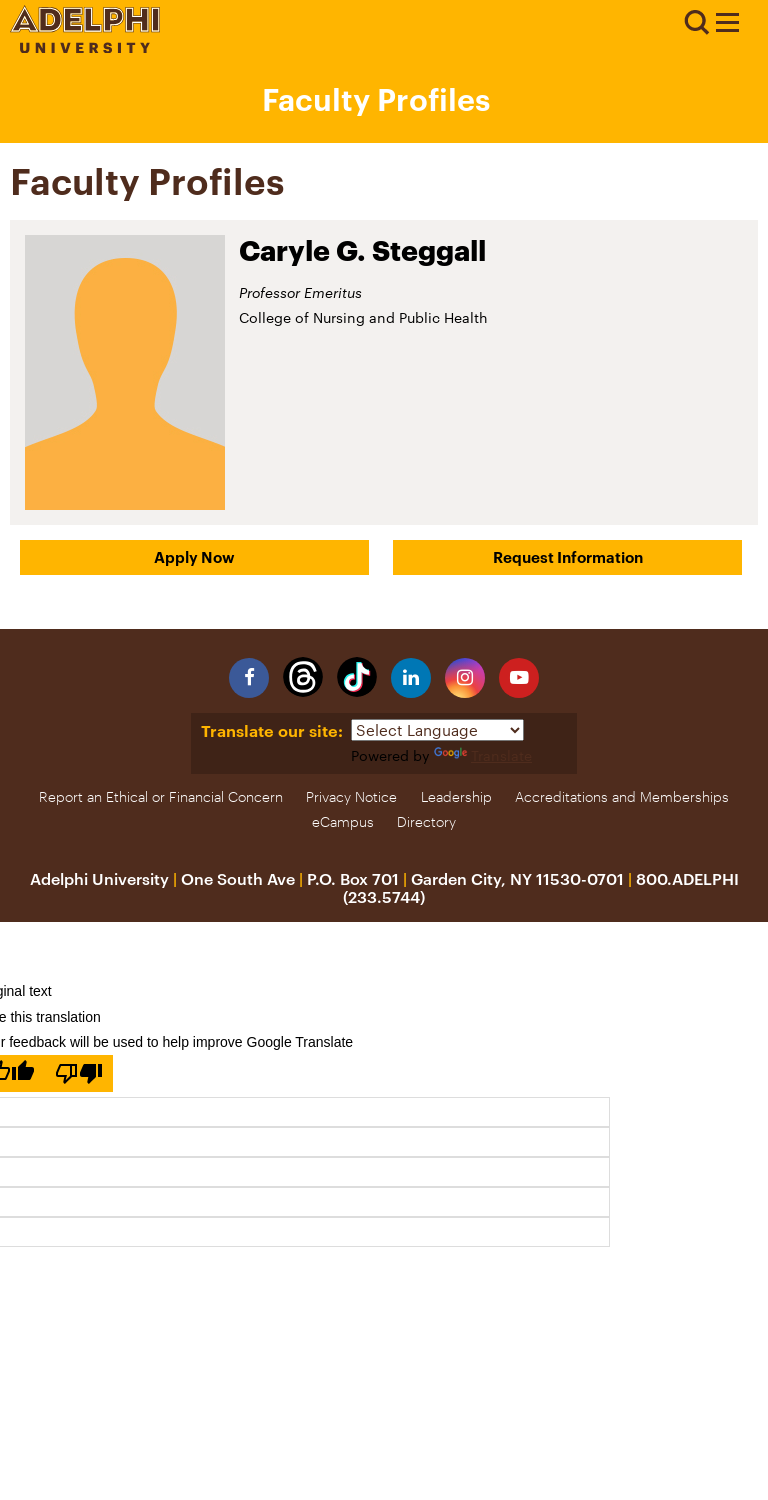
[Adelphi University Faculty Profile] (727, 25)
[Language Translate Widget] (437, 730)
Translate (483, 755)
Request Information (568, 557)
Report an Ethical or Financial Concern (161, 796)
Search (696, 23)
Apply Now (194, 557)
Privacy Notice (351, 796)
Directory (426, 821)
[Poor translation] (79, 1073)
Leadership (456, 796)
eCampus (343, 821)
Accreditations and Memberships (622, 796)
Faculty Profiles (376, 99)
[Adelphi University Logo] (85, 47)
